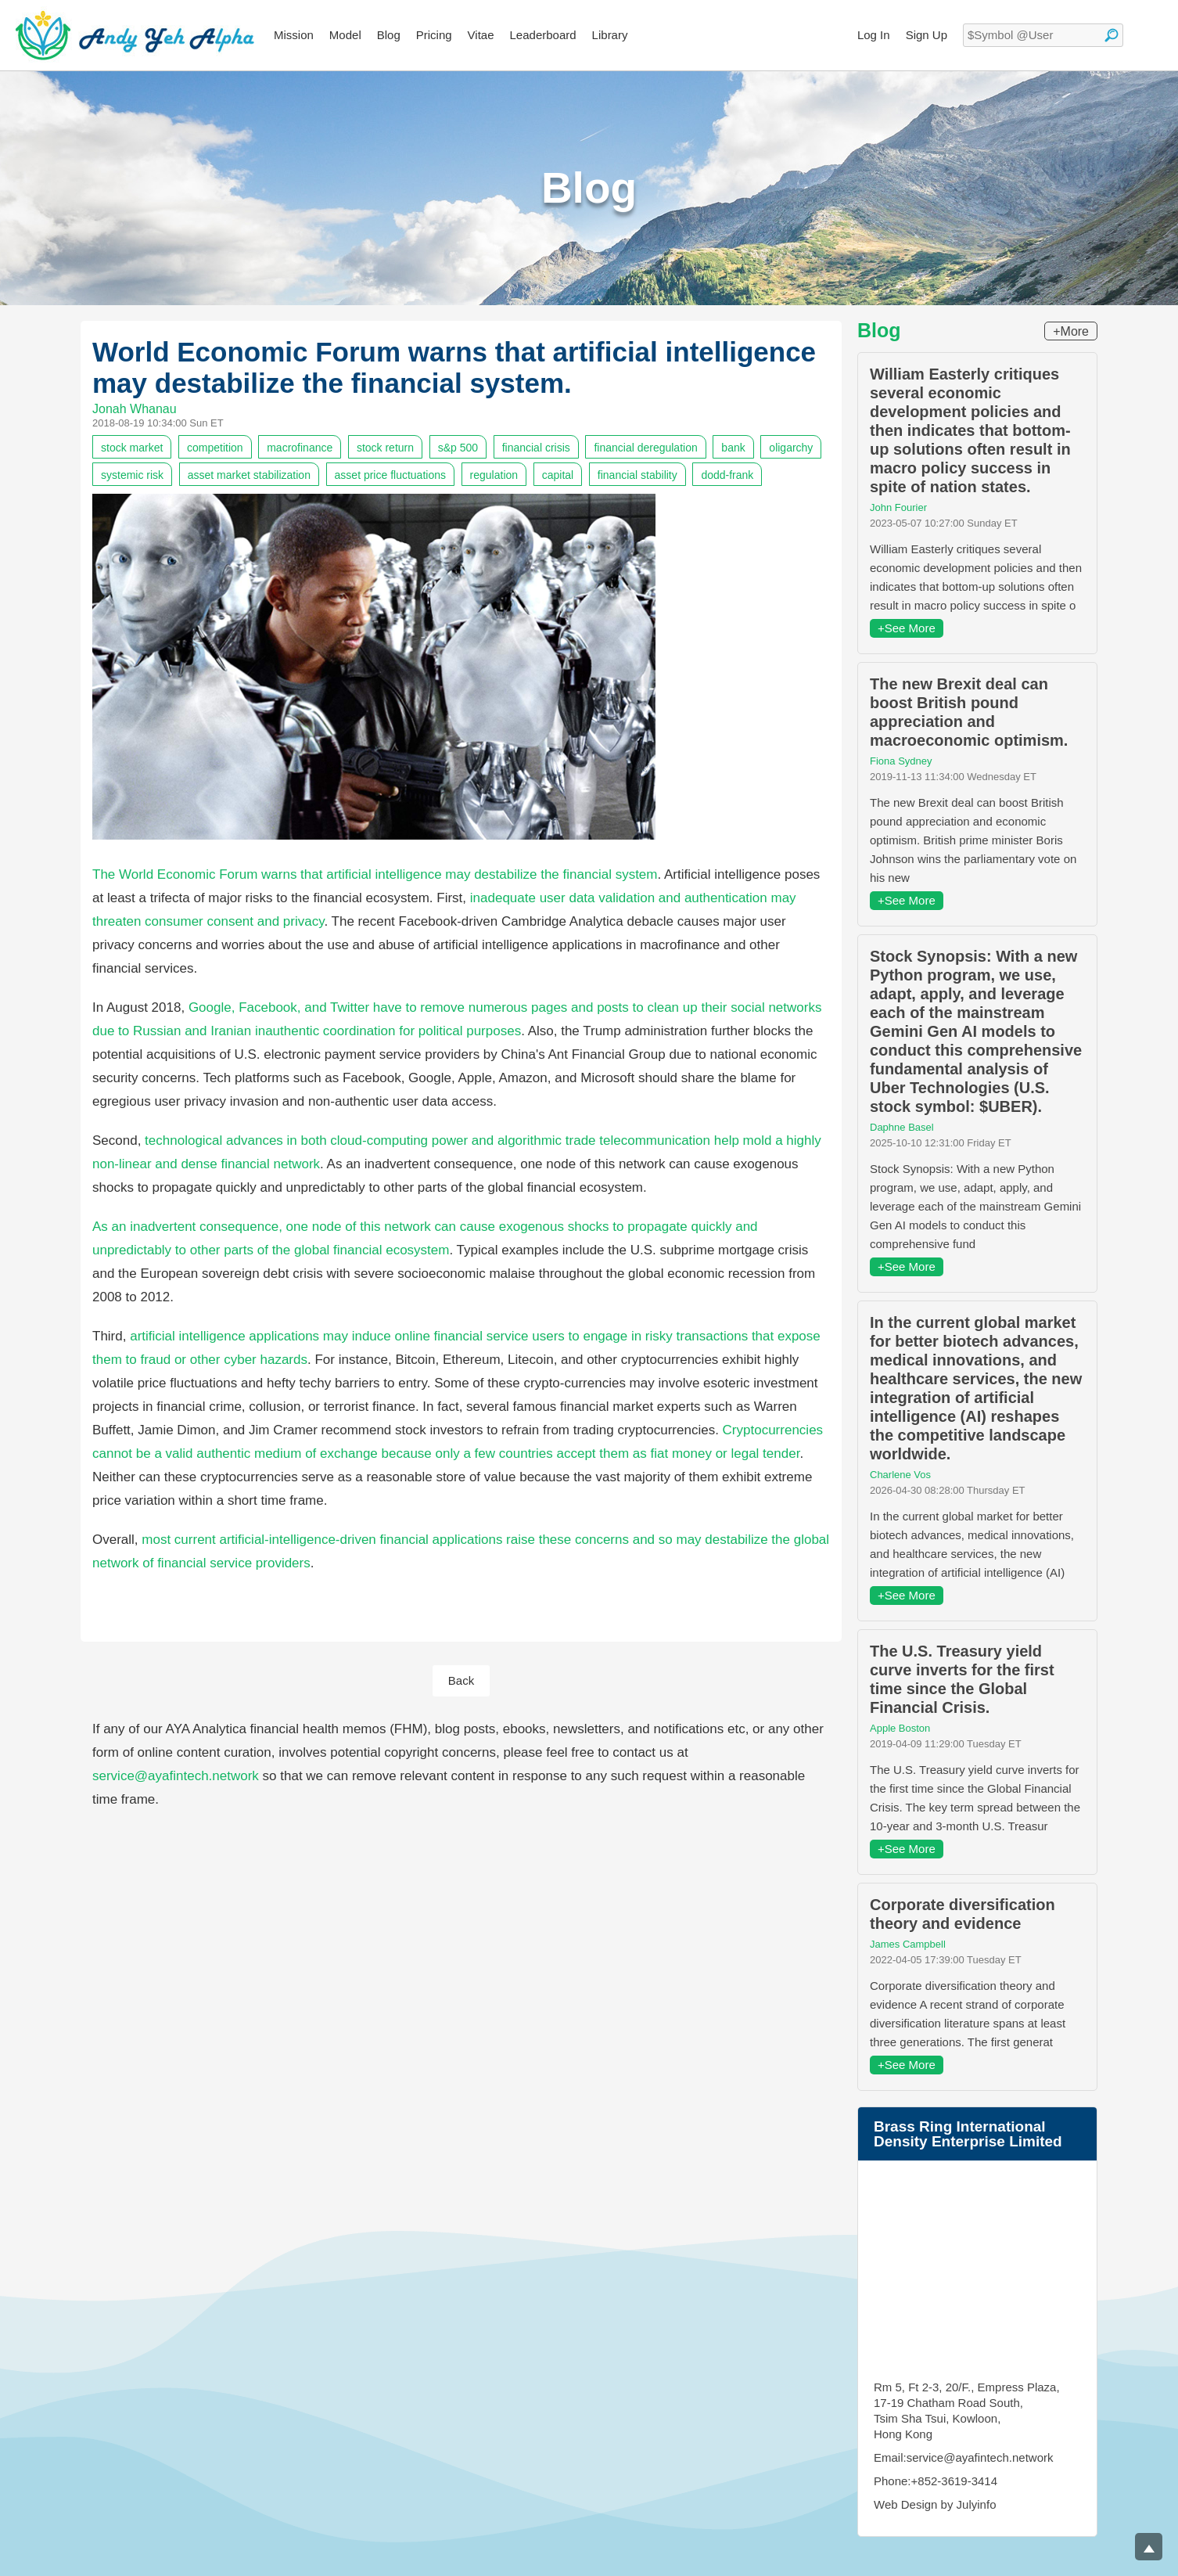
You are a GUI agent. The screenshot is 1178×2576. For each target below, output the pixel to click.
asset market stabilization (249, 475)
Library (610, 34)
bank (733, 447)
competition (215, 447)
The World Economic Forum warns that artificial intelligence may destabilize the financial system (374, 874)
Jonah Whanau (134, 409)
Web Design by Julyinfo (935, 2504)
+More (1071, 331)
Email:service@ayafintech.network (963, 2457)
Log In (873, 34)
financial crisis (536, 447)
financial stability (637, 475)
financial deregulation (645, 447)
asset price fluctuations (390, 475)
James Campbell (908, 1944)
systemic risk (132, 475)
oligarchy (791, 447)
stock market (132, 447)
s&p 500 (458, 447)
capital (557, 475)
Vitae (481, 34)
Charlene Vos (900, 1474)
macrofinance (299, 447)
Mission (294, 34)
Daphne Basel (902, 1127)
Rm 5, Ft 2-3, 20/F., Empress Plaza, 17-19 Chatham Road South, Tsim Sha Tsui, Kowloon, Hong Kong (967, 2410)
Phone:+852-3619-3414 (935, 2481)
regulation (494, 475)
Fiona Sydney (901, 761)
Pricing (434, 34)
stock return (385, 447)
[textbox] (1043, 35)
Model (345, 34)
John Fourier (898, 507)
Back (461, 1680)
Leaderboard (543, 34)
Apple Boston (900, 1728)
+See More (907, 628)
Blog (388, 34)
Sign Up (926, 34)
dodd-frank (727, 475)
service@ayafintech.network (175, 1775)
